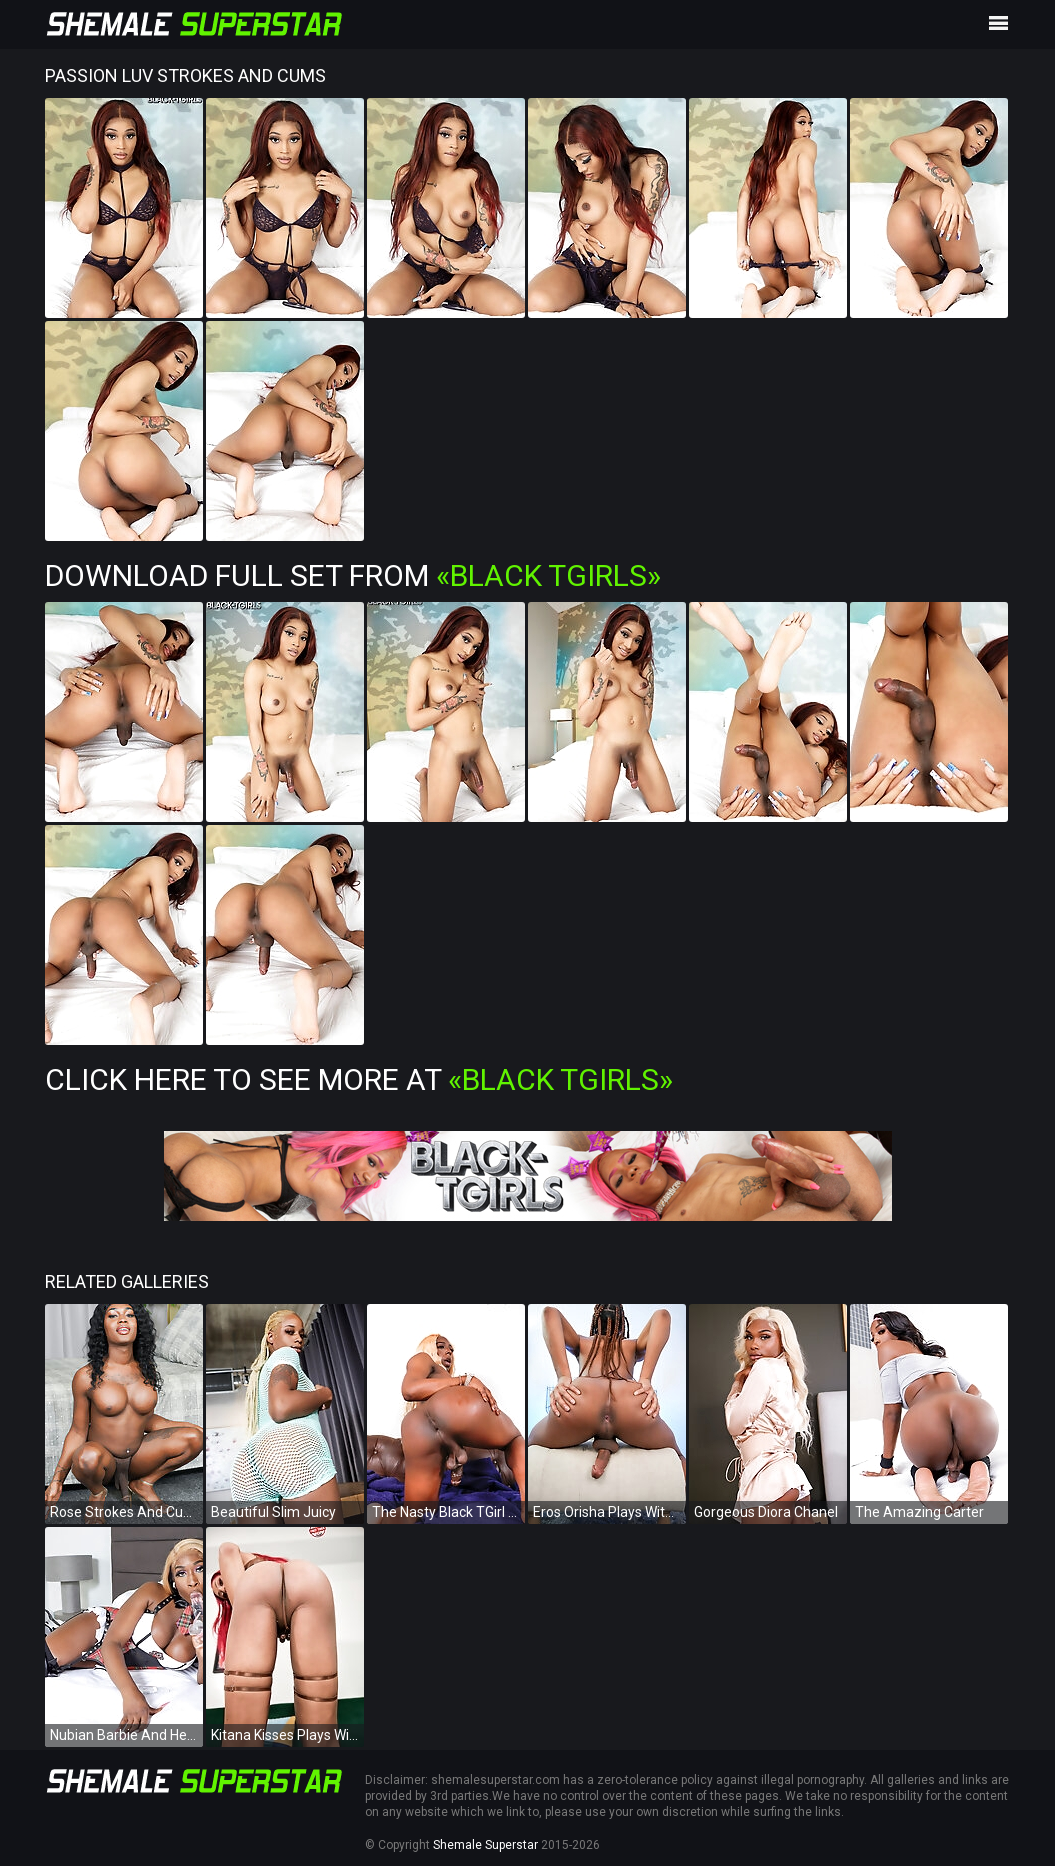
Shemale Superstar (485, 1845)
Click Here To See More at (359, 1079)
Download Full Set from (353, 575)
